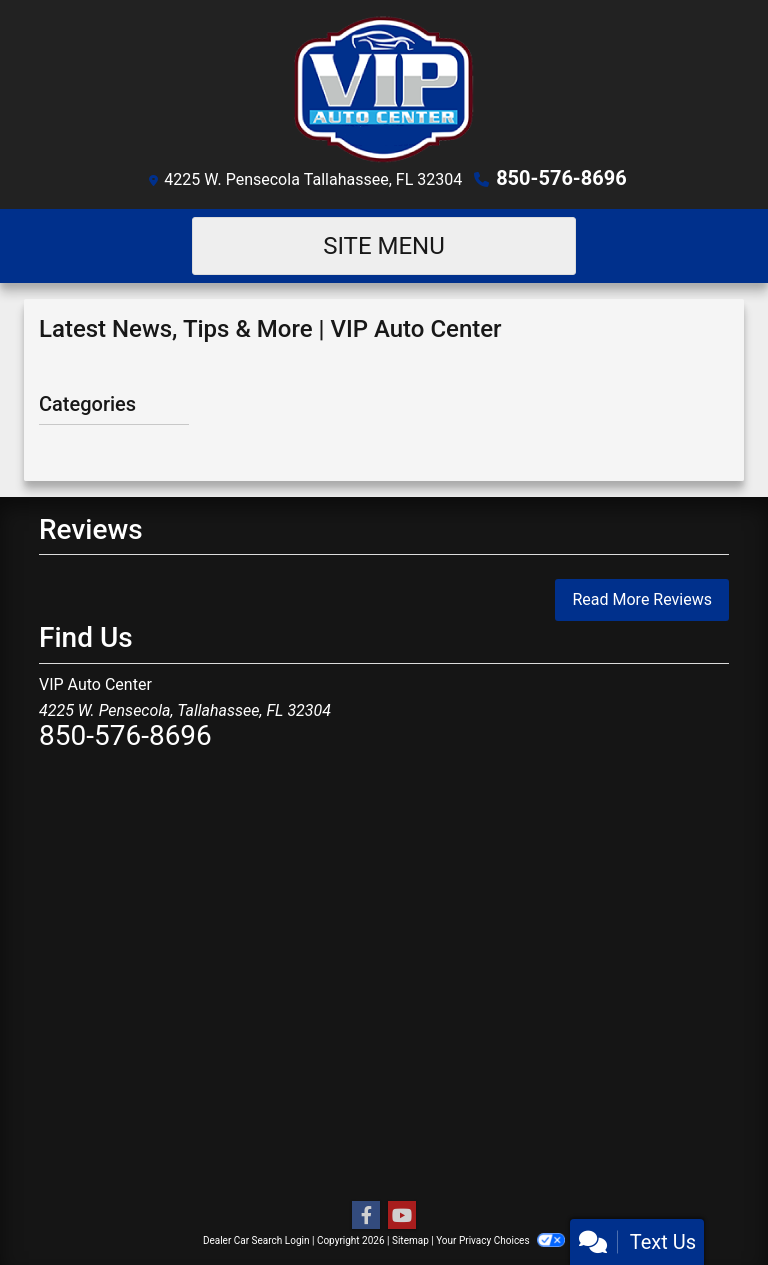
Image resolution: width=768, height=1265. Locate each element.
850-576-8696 (561, 178)
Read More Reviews (642, 599)
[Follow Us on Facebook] (366, 1216)
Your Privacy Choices (500, 1240)
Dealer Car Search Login (256, 1240)
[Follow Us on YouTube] (402, 1216)
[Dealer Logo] (384, 88)
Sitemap (410, 1240)
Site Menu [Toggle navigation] (384, 246)
